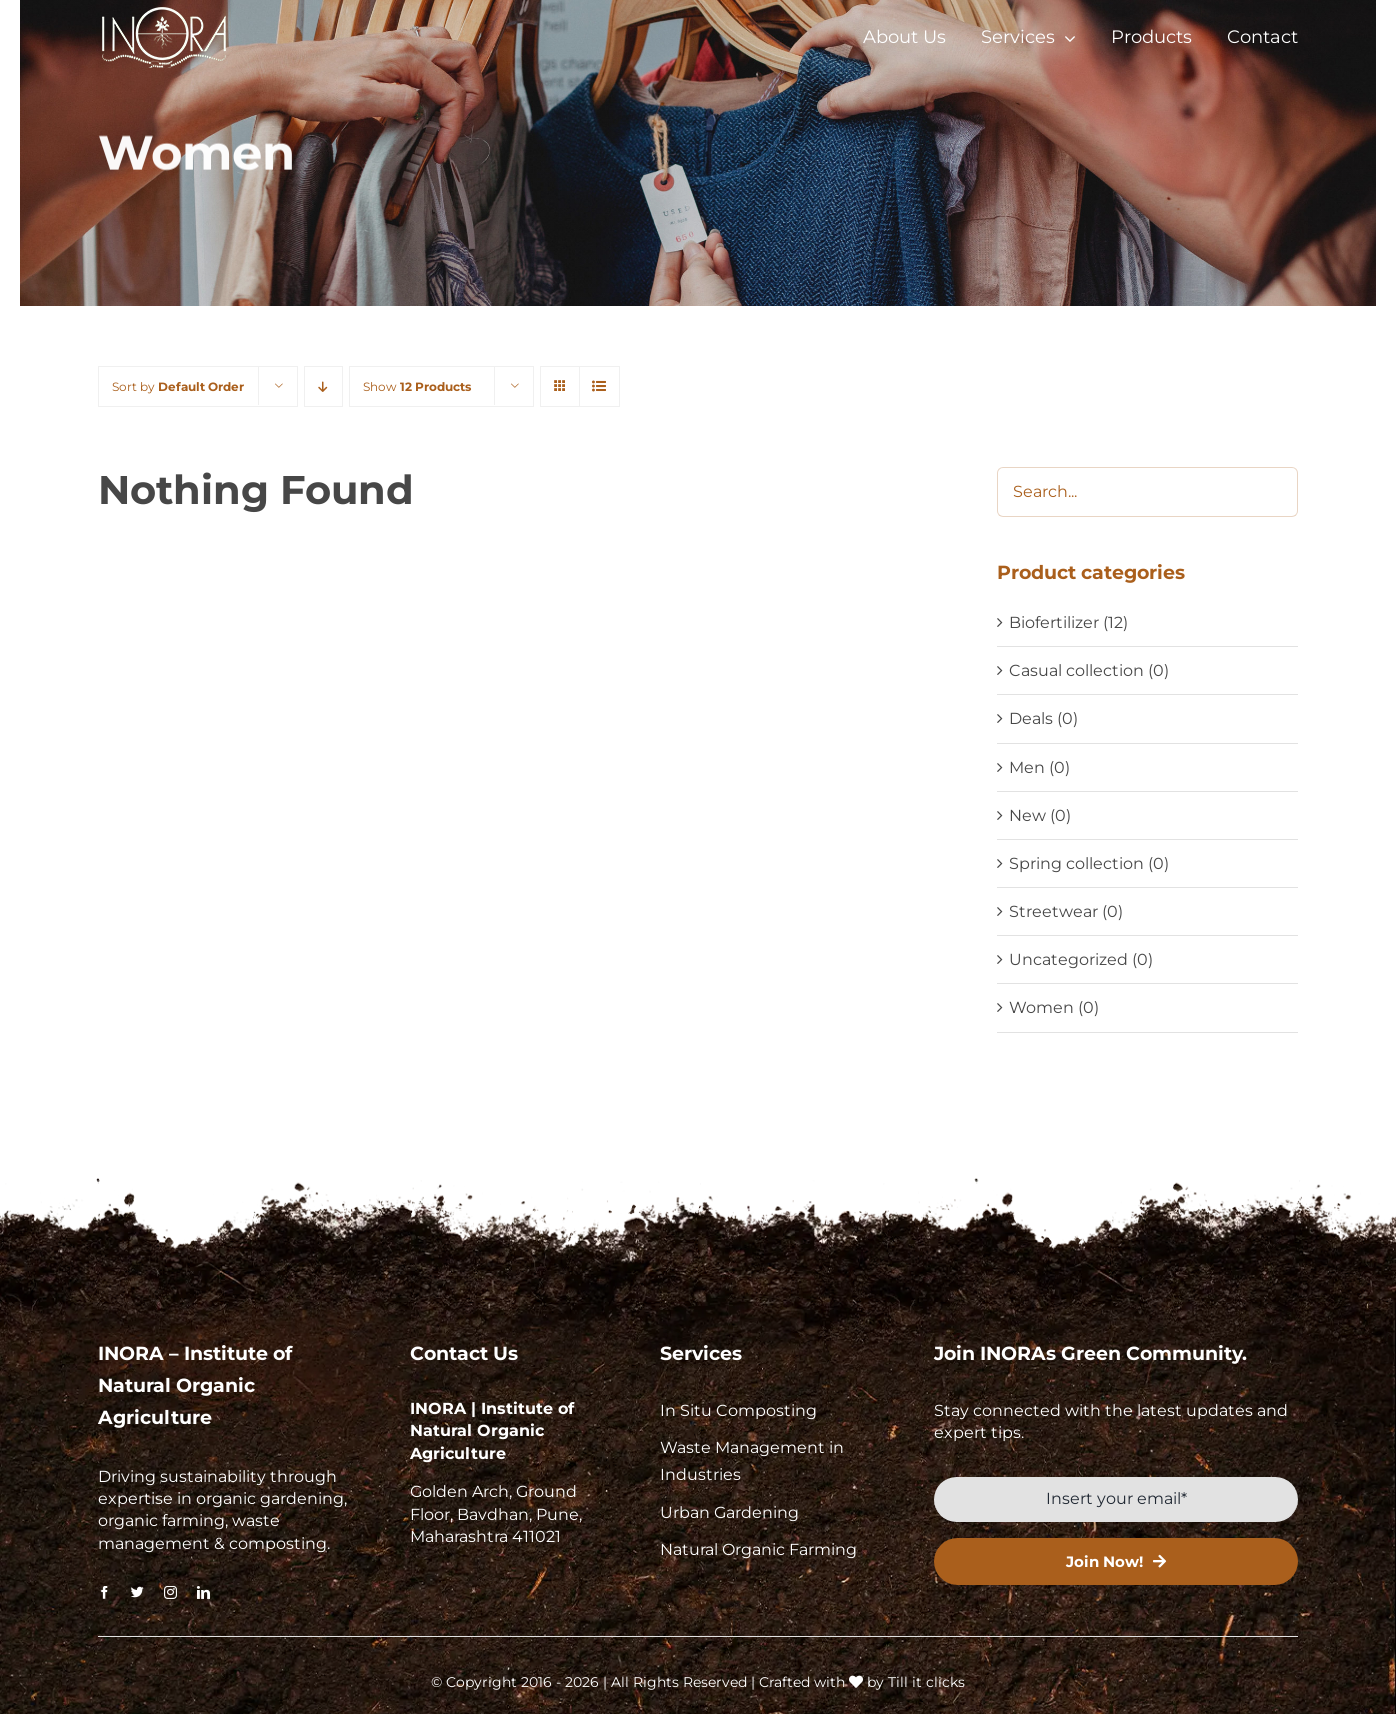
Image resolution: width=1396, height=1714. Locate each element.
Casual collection (1076, 670)
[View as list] (599, 386)
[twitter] (137, 1592)
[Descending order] (323, 386)
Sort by (178, 386)
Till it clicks (926, 1682)
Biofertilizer (1054, 622)
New (1027, 815)
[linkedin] (203, 1592)
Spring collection (1076, 863)
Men (1027, 767)
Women (1041, 1007)
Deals (1031, 718)
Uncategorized (1068, 959)
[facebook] (104, 1592)
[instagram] (170, 1592)
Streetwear (1053, 911)
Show (417, 386)
